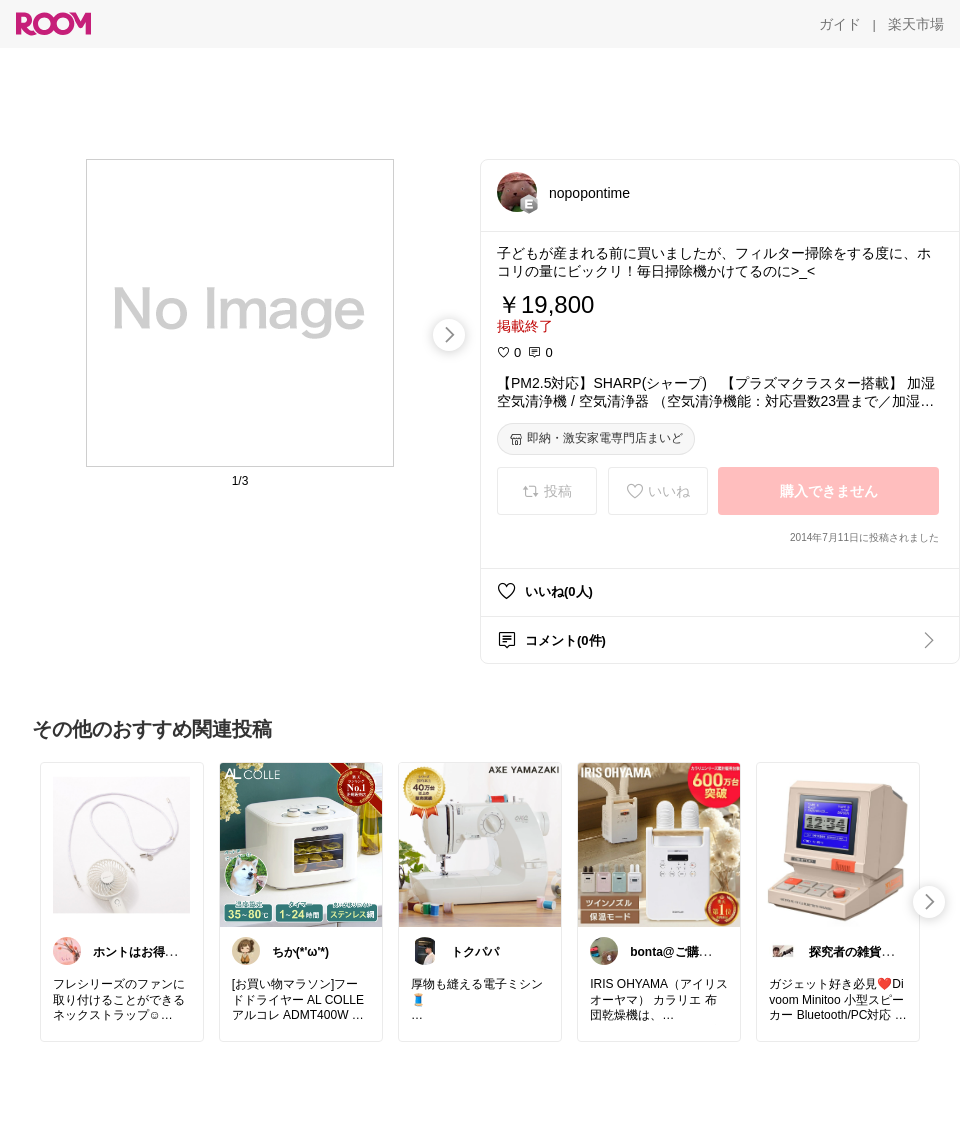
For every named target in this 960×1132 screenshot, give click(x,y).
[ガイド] (840, 24)
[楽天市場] (916, 24)
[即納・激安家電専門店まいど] (596, 439)
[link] (122, 844)
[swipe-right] (449, 335)
